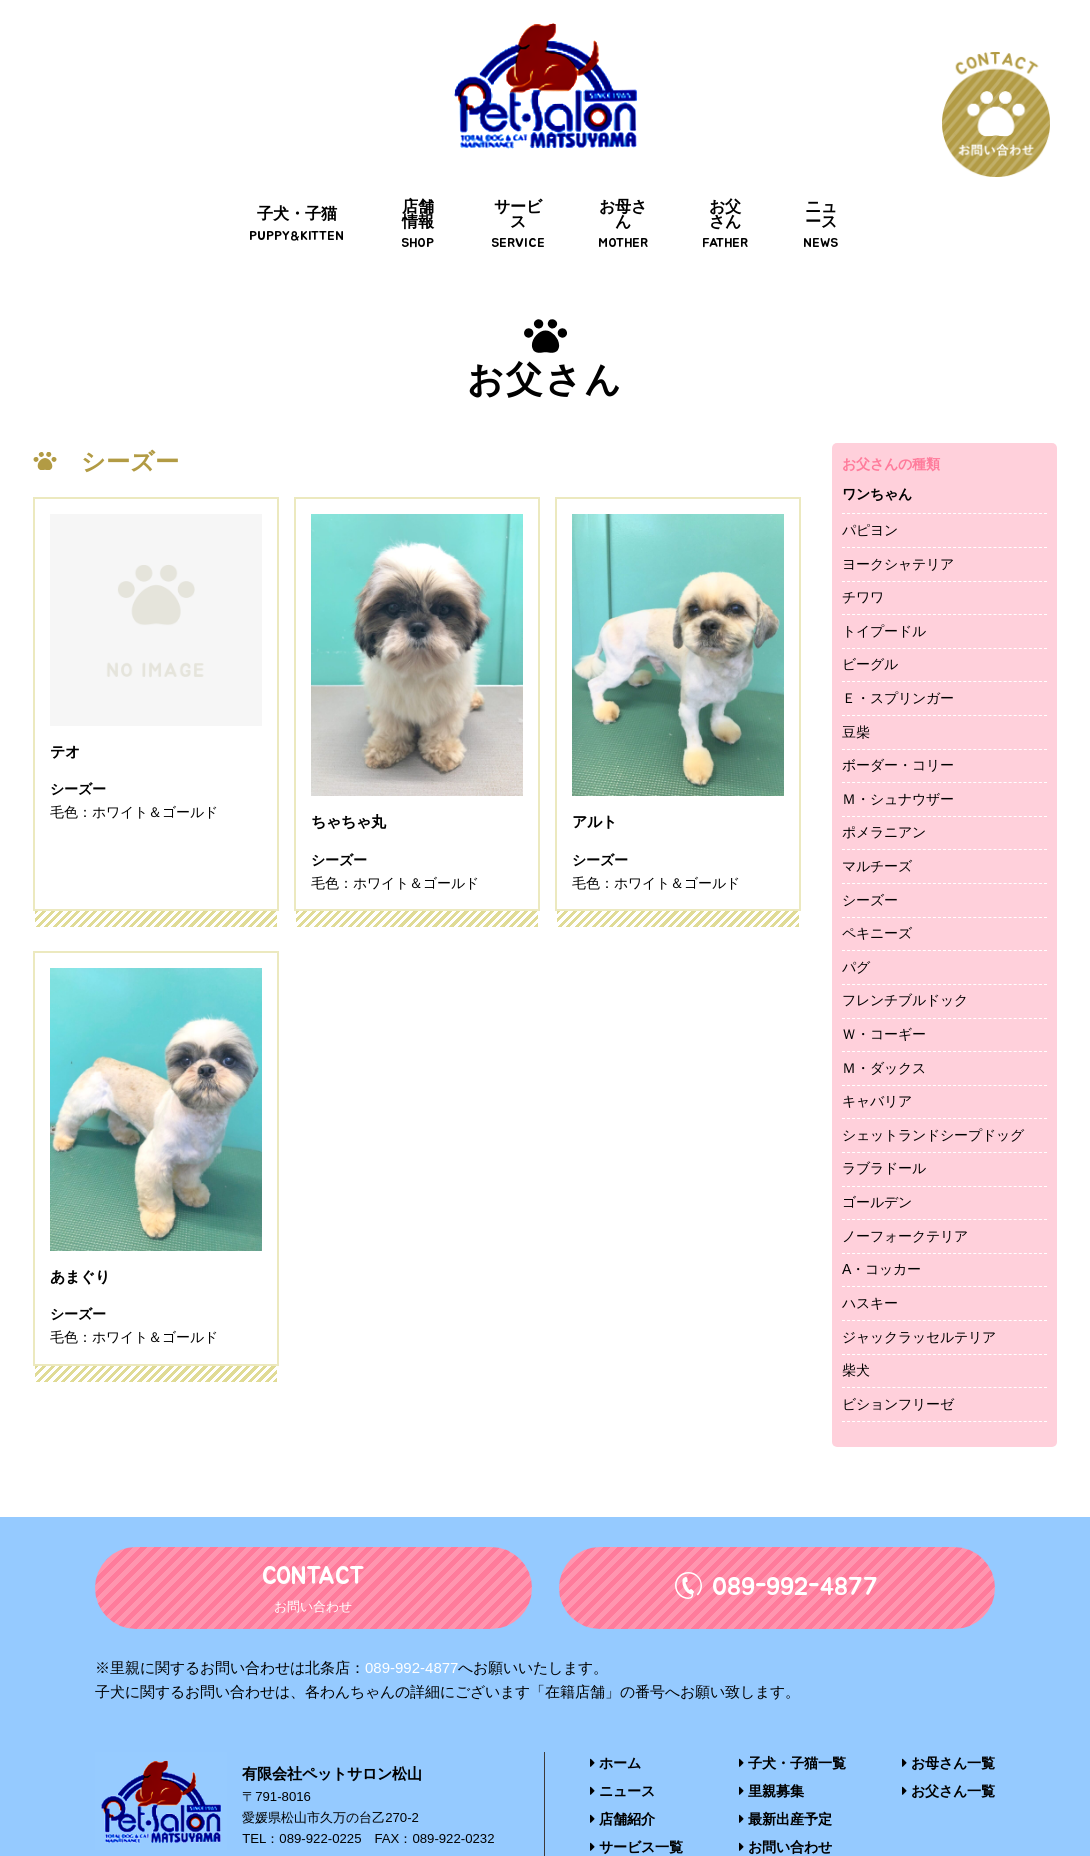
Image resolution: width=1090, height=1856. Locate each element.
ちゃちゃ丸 (351, 773)
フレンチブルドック (905, 949)
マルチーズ (877, 815)
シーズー (870, 849)
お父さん (731, 182)
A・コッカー (881, 1218)
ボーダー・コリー (898, 714)
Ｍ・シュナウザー (898, 748)
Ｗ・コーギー (884, 983)
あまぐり (82, 1230)
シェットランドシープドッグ (933, 1084)
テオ (66, 773)
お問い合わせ (786, 1792)
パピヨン (870, 479)
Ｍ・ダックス (884, 1017)
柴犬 (856, 1319)
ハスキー (870, 1252)
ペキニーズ (877, 882)
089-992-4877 (411, 1616)
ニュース (844, 182)
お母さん (617, 182)
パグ (856, 916)
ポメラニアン (884, 781)
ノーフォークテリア (905, 1185)
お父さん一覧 (951, 1738)
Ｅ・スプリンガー (898, 647)
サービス (504, 182)
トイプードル (884, 580)
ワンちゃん (877, 443)
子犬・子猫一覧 (793, 1711)
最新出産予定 (786, 1765)
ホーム (614, 1711)
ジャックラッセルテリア (919, 1285)
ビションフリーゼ (898, 1353)
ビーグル (870, 613)
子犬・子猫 (261, 182)
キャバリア (877, 1050)
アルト (596, 773)
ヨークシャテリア (898, 512)
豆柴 (856, 681)
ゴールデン (877, 1151)
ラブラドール (884, 1117)
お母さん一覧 (951, 1711)
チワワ (863, 546)
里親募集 (773, 1738)
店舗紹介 (620, 1765)
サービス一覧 (633, 1792)
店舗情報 (390, 182)
